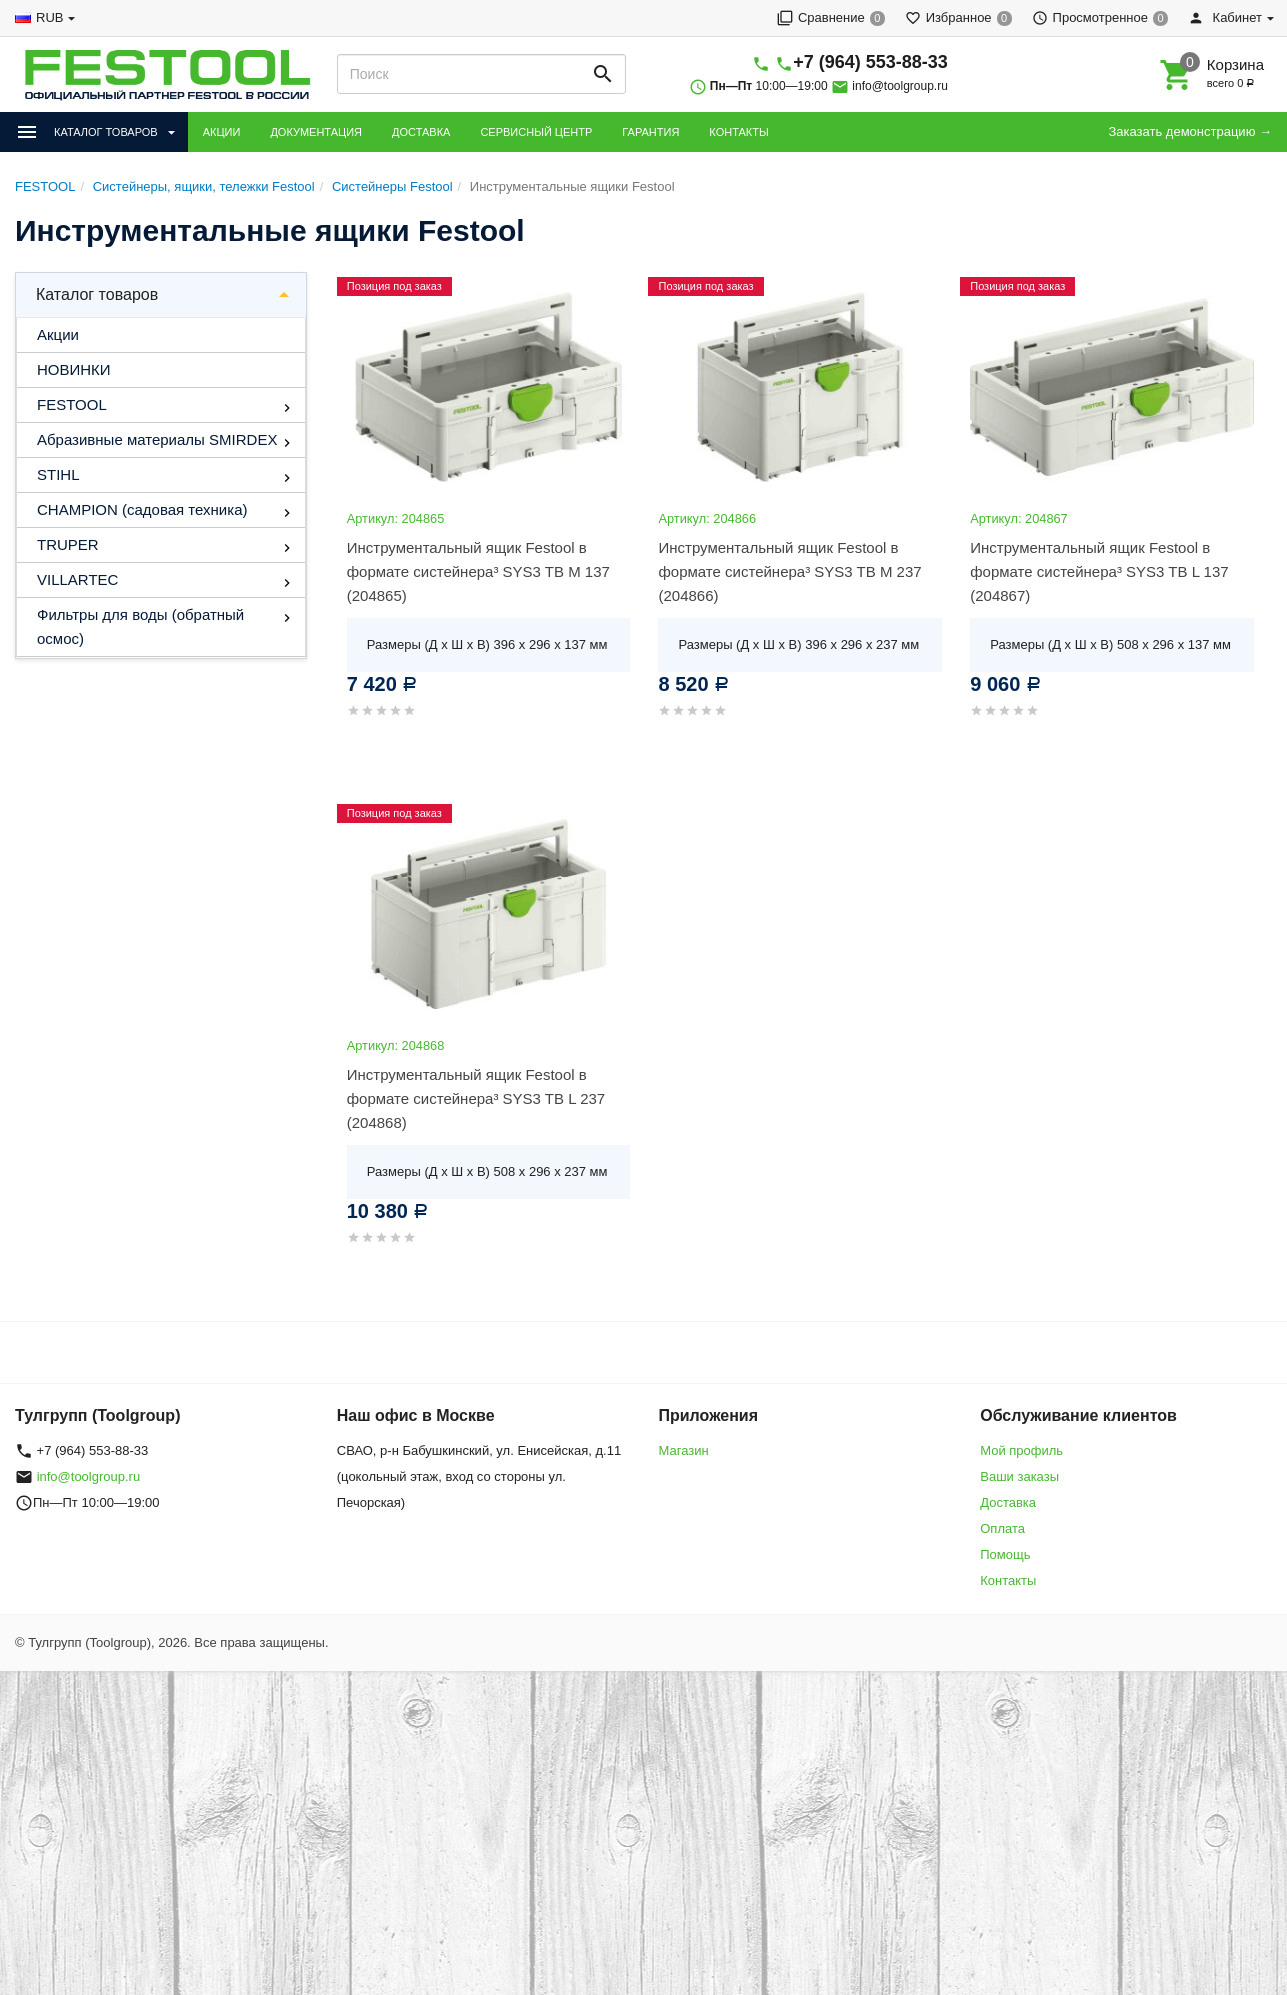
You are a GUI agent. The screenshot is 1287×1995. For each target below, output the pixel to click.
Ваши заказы (1019, 1476)
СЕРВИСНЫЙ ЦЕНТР (536, 132)
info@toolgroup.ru (900, 86)
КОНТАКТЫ (738, 132)
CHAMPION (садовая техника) (142, 509)
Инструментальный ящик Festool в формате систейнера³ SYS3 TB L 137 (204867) (1099, 571)
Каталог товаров (97, 294)
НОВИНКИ (74, 369)
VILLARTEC (77, 579)
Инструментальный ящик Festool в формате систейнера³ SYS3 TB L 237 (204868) (476, 1098)
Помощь (1005, 1554)
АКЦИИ (222, 132)
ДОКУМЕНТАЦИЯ (316, 132)
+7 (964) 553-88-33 (870, 62)
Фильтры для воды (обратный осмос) (140, 626)
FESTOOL (72, 404)
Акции (58, 334)
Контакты (1008, 1580)
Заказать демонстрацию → (1190, 131)
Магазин (684, 1450)
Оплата (1002, 1528)
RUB (49, 17)
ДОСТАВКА (421, 132)
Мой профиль (1021, 1450)
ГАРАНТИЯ (650, 132)
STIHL (58, 474)
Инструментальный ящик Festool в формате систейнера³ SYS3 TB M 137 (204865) (478, 571)
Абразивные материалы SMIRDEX (157, 439)
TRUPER (68, 544)
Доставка (1008, 1502)
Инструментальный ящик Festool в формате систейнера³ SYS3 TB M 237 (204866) (789, 571)
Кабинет (1225, 17)
